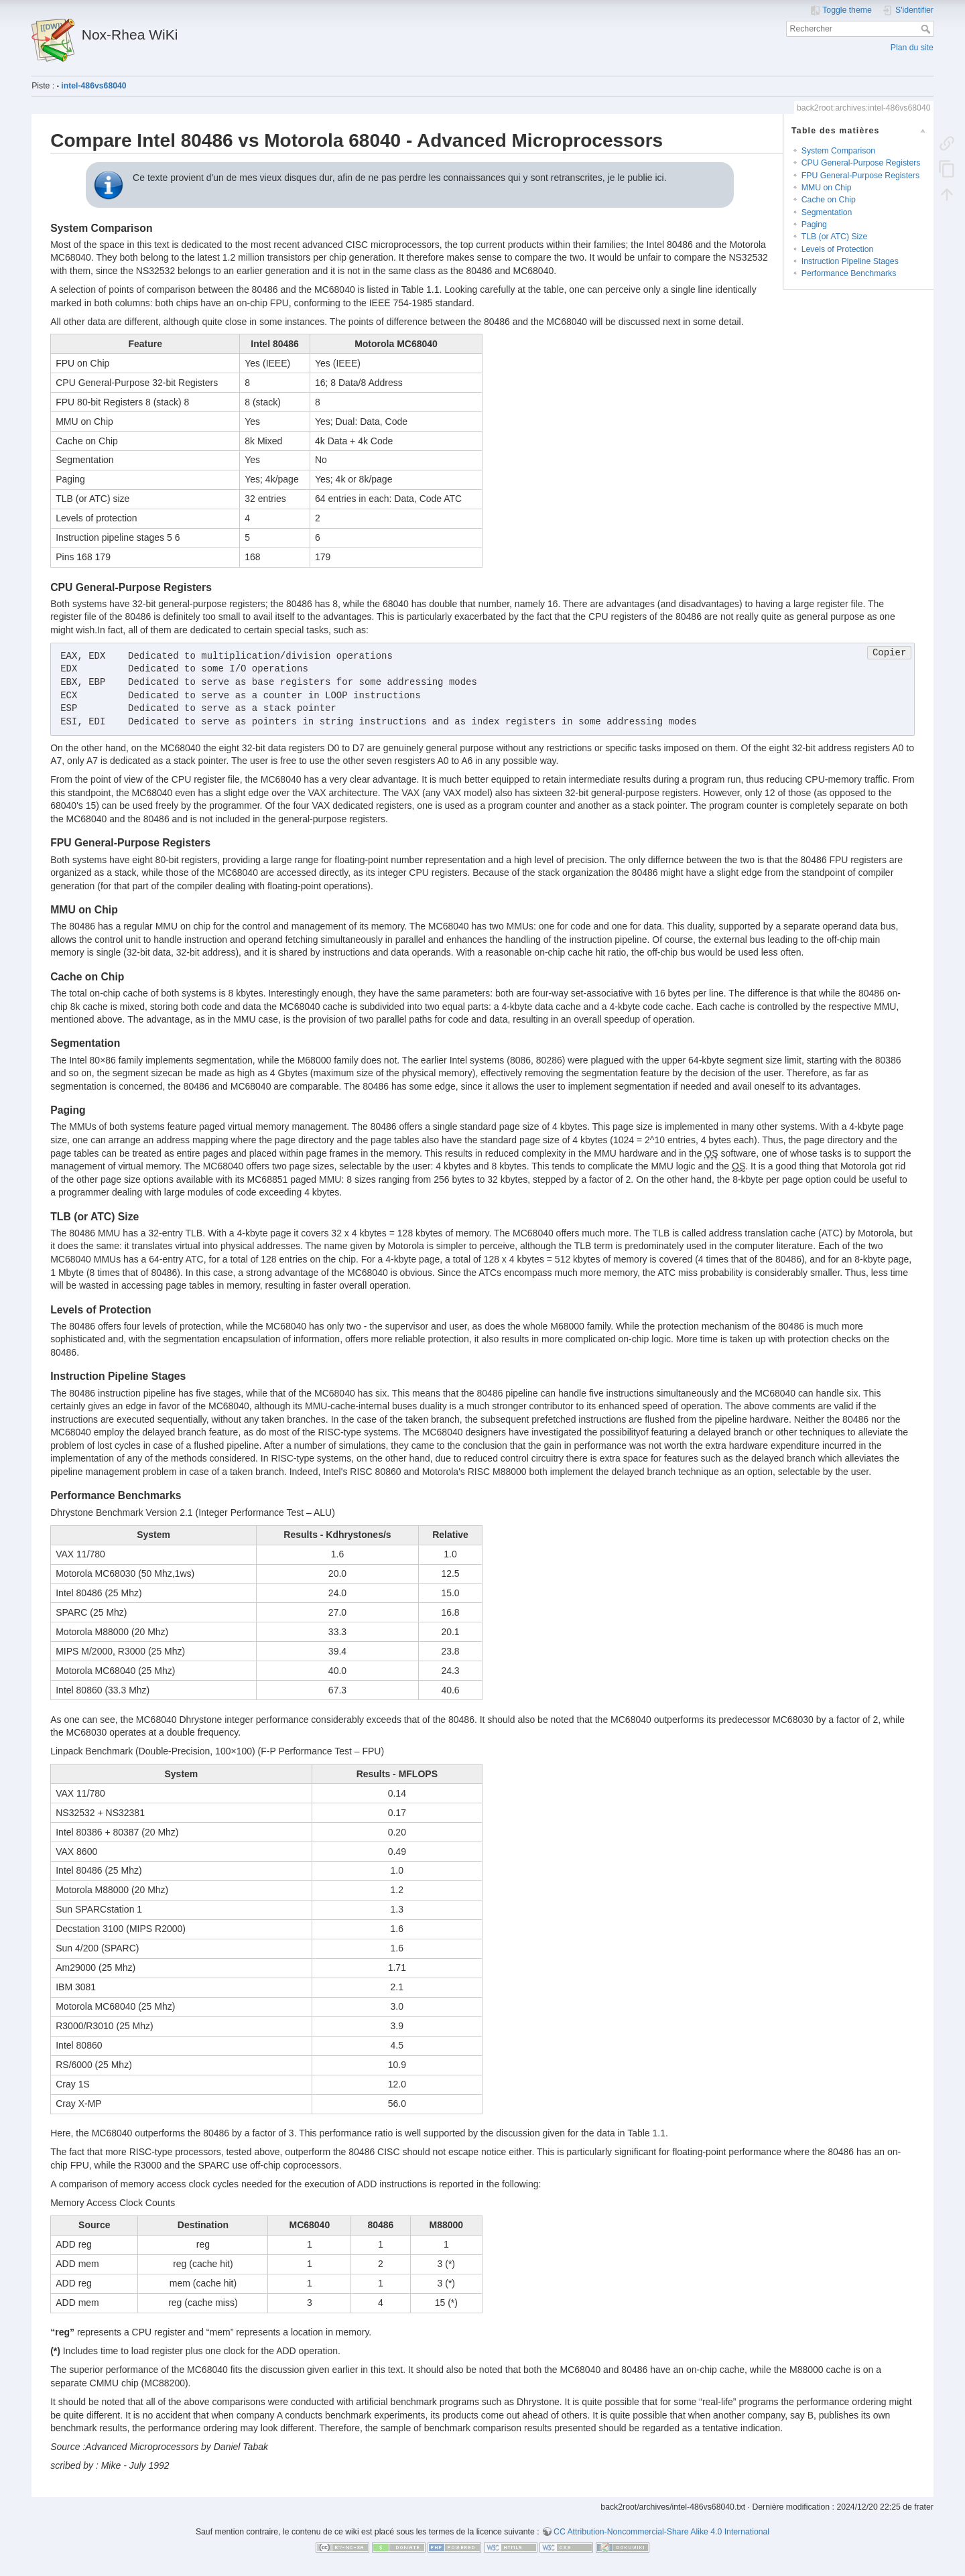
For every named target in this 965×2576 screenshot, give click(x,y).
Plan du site (912, 47)
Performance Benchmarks (849, 273)
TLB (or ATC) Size (834, 236)
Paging (814, 224)
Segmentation (826, 212)
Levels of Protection (837, 249)
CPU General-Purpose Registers (861, 163)
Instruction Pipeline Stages (850, 261)
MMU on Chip (826, 187)
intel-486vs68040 (93, 85)
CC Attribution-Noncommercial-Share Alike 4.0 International (661, 2531)
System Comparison (838, 150)
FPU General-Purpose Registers (860, 175)
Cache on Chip (828, 199)
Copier (889, 652)
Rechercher (927, 29)
